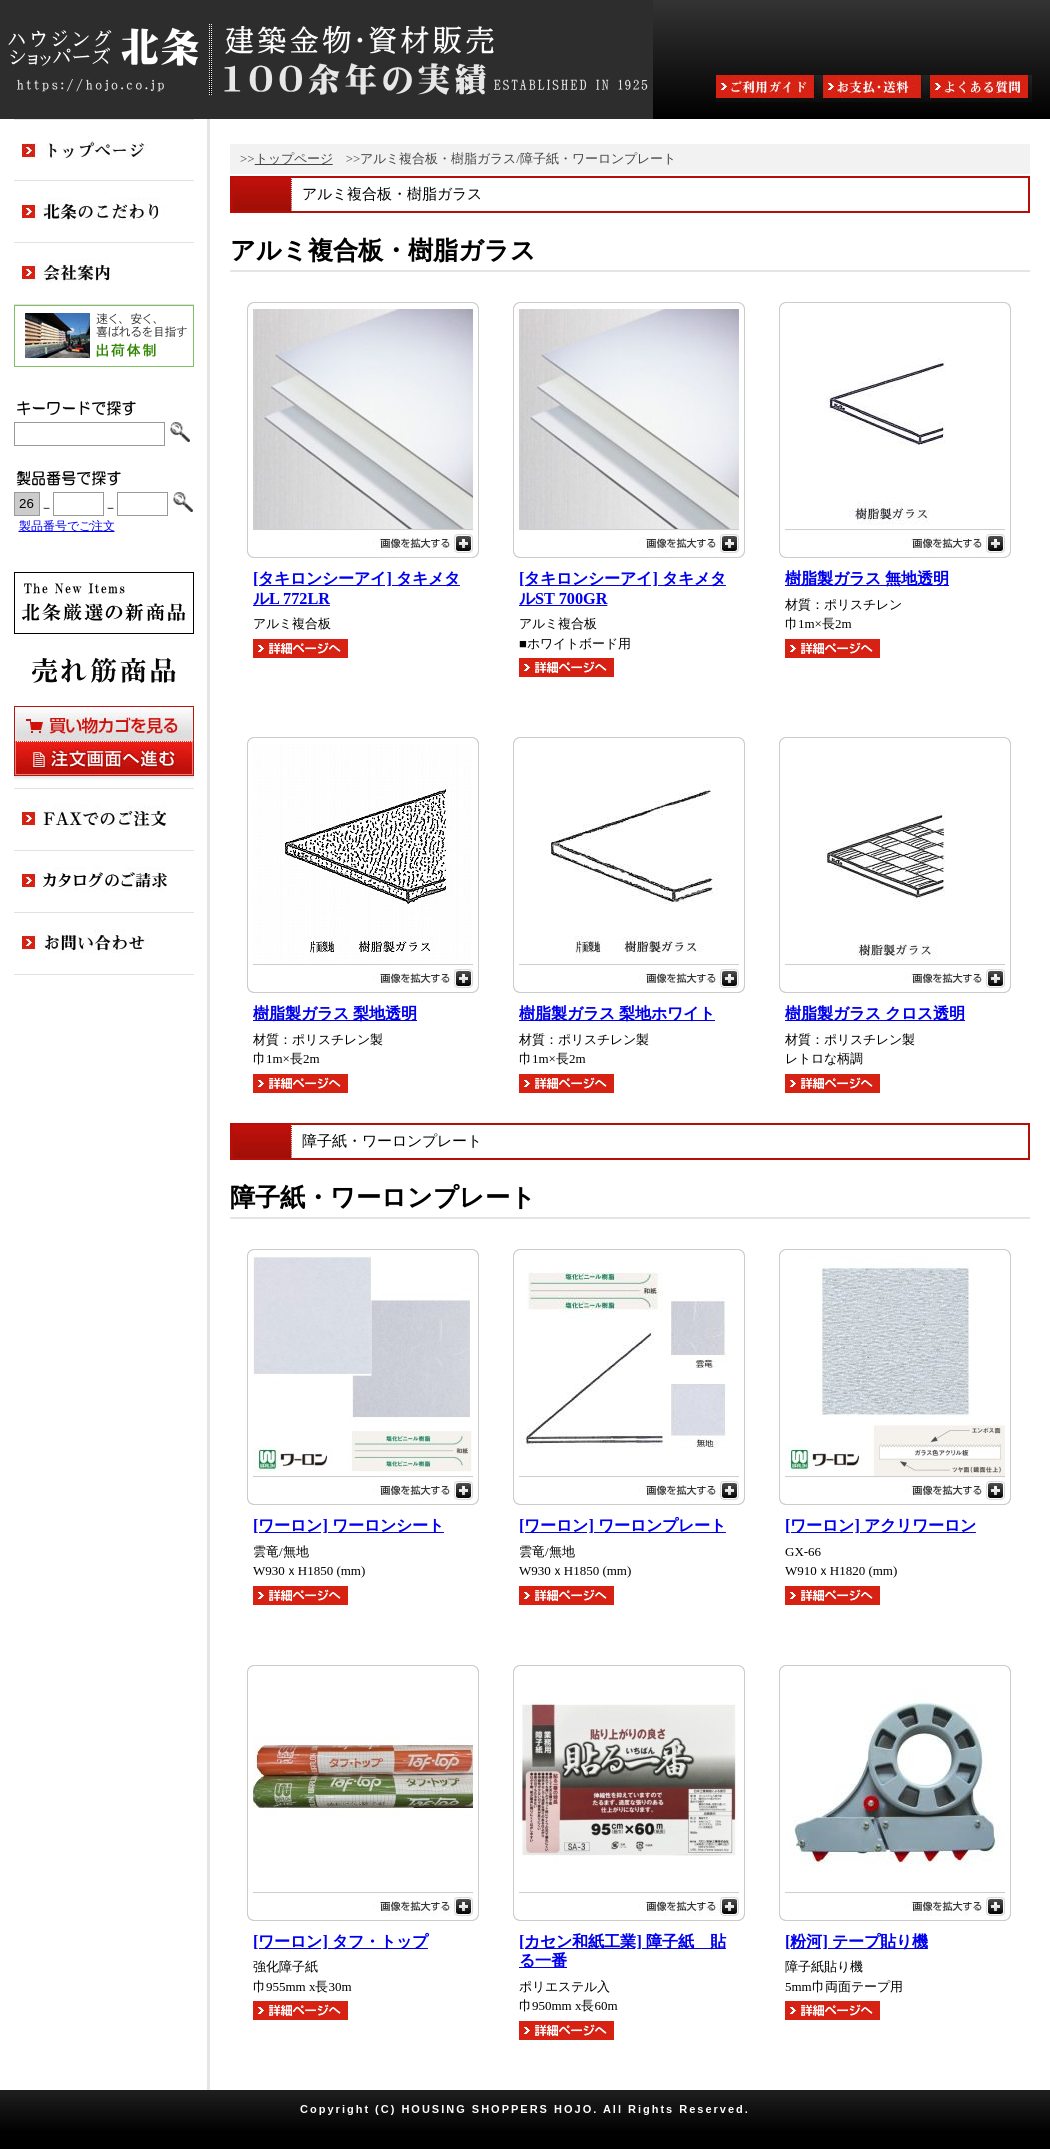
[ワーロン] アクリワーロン (880, 1526)
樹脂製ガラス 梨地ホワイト (617, 1014)
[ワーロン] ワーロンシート (348, 1526)
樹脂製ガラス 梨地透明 (335, 1014)
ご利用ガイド (767, 88)
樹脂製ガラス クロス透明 (875, 1014)
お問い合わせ (104, 944)
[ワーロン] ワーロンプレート (622, 1526)
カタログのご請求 (104, 882)
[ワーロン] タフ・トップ (340, 1942)
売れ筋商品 (104, 670)
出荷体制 (104, 336)
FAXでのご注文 (104, 820)
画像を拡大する (363, 541)
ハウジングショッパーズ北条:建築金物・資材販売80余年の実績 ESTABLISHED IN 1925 (326, 59)
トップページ (294, 158)
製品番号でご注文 (67, 526)
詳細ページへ (300, 648)
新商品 (104, 603)
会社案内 (104, 274)
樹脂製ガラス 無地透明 (867, 579)
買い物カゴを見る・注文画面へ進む (104, 741)
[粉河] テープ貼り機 (856, 1942)
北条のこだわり (104, 212)
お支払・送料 (874, 88)
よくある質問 (981, 88)
